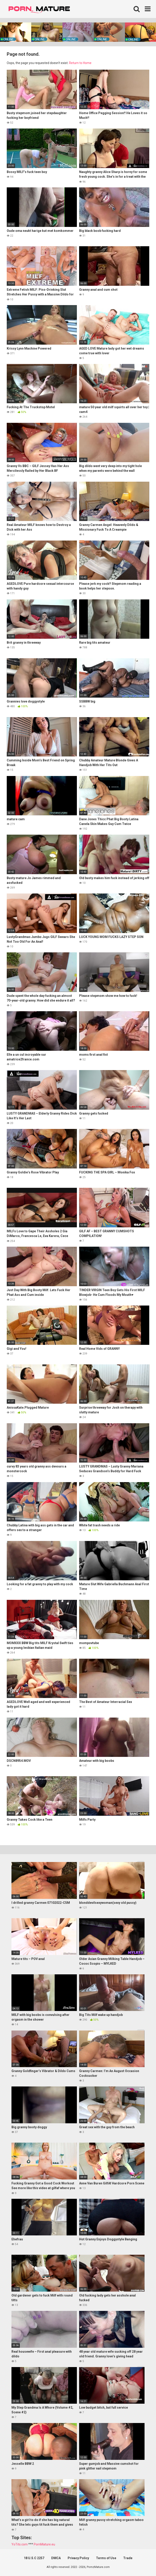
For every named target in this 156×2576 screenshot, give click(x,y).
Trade (127, 2558)
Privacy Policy (78, 2558)
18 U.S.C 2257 (34, 2558)
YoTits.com (19, 2544)
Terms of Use (106, 2558)
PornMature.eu (44, 2544)
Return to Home (80, 63)
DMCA (56, 2558)
